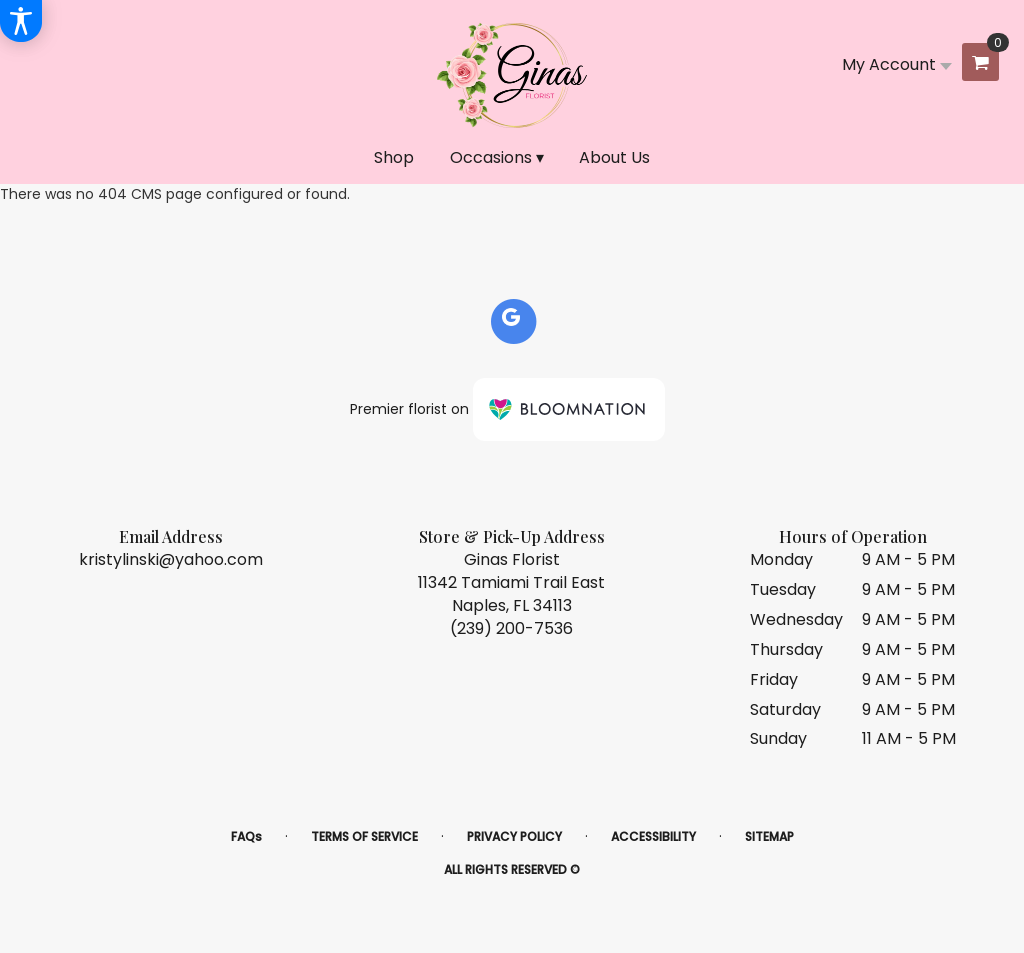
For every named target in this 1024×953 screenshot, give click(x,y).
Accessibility (653, 836)
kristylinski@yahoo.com (171, 559)
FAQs (246, 836)
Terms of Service (364, 836)
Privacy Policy (514, 836)
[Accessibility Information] (21, 21)
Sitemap (769, 836)
